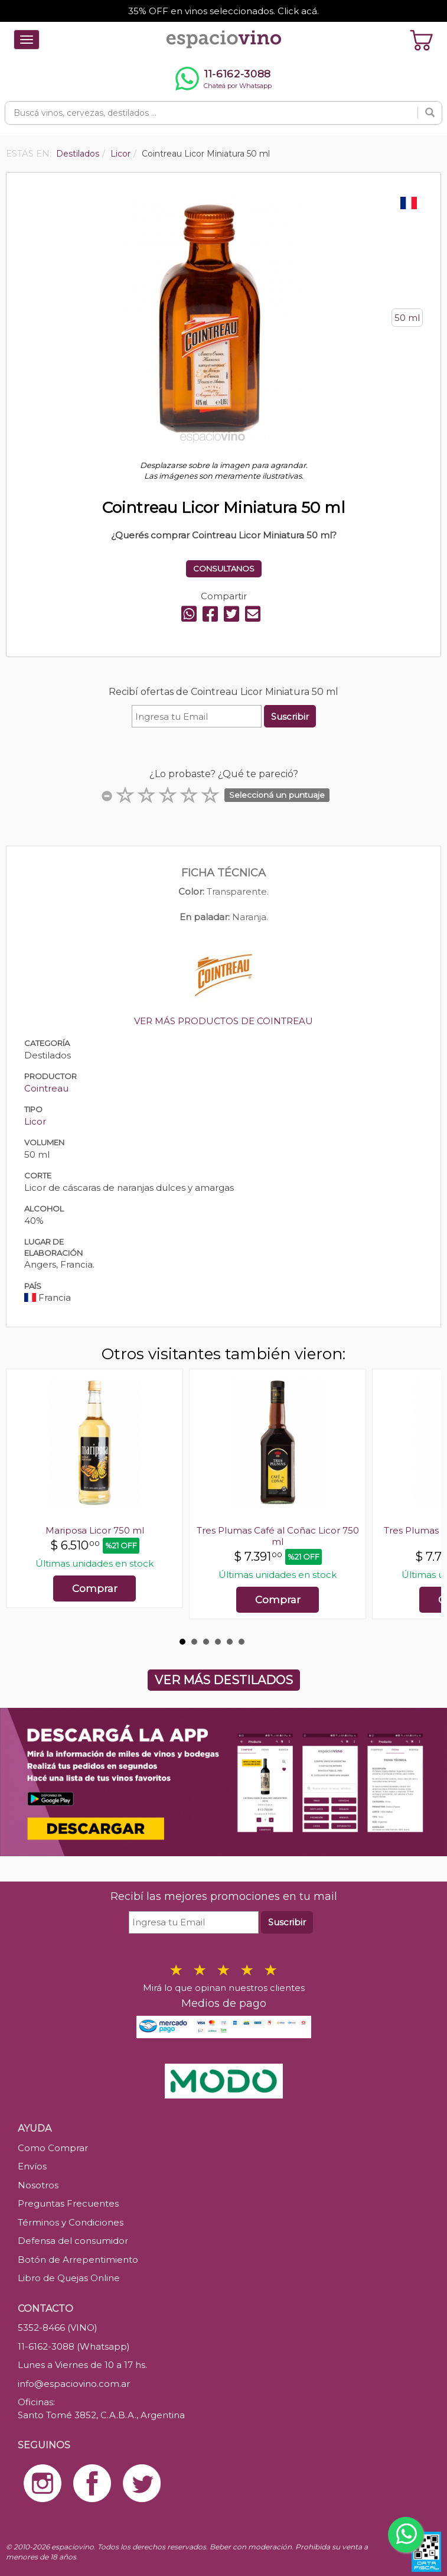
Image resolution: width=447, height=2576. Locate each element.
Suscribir (290, 716)
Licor (35, 1121)
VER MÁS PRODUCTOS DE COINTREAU (223, 1020)
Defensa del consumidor (73, 2240)
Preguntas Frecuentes (68, 2203)
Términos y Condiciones (70, 2222)
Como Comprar (53, 2147)
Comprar (95, 1588)
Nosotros (38, 2185)
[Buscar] (430, 113)
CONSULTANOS (224, 568)
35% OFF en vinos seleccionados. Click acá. (223, 11)
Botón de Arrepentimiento (78, 2259)
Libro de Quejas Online (69, 2277)
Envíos (32, 2166)
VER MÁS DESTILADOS (224, 1680)
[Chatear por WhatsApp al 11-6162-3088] (223, 78)
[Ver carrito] (421, 40)
